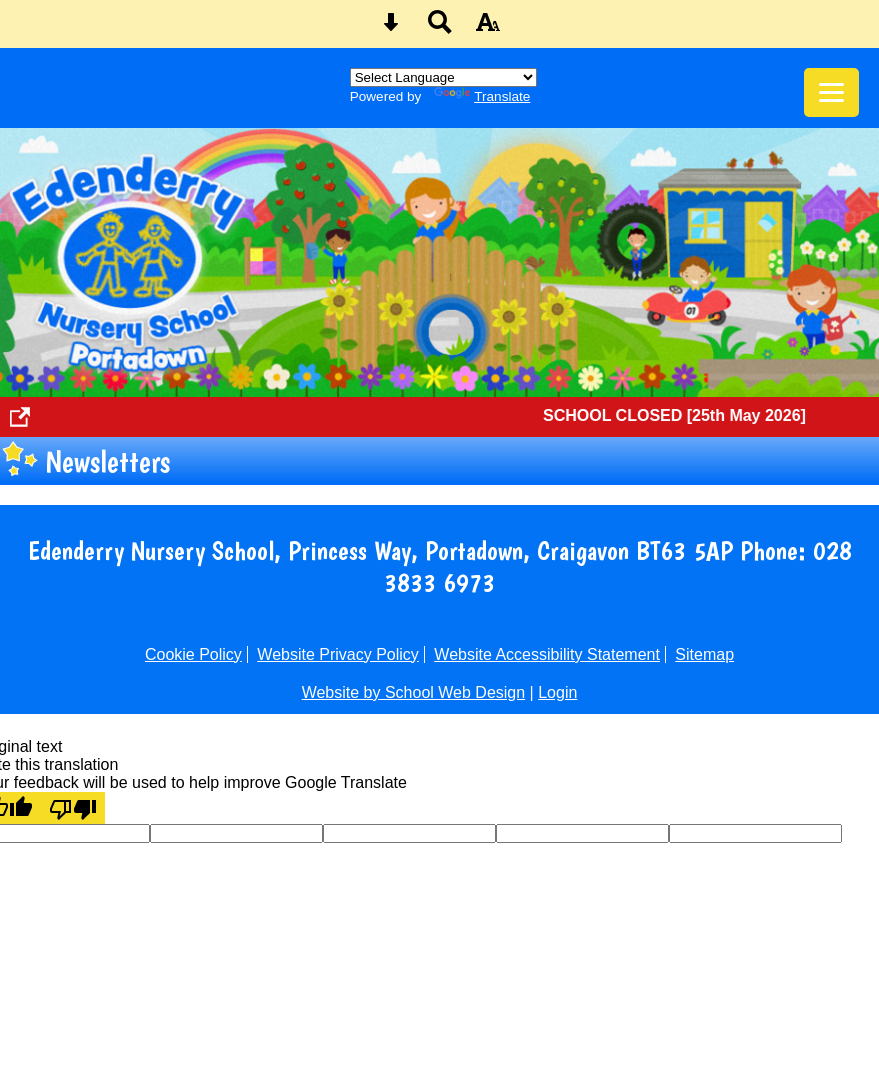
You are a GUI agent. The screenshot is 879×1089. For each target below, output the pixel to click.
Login (557, 692)
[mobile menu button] (831, 92)
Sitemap (704, 654)
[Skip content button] (391, 28)
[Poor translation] (73, 808)
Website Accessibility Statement (547, 654)
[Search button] (440, 28)
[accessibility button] (488, 28)
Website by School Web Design (414, 692)
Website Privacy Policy (338, 654)
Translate (482, 96)
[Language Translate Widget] (443, 77)
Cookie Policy (193, 654)
